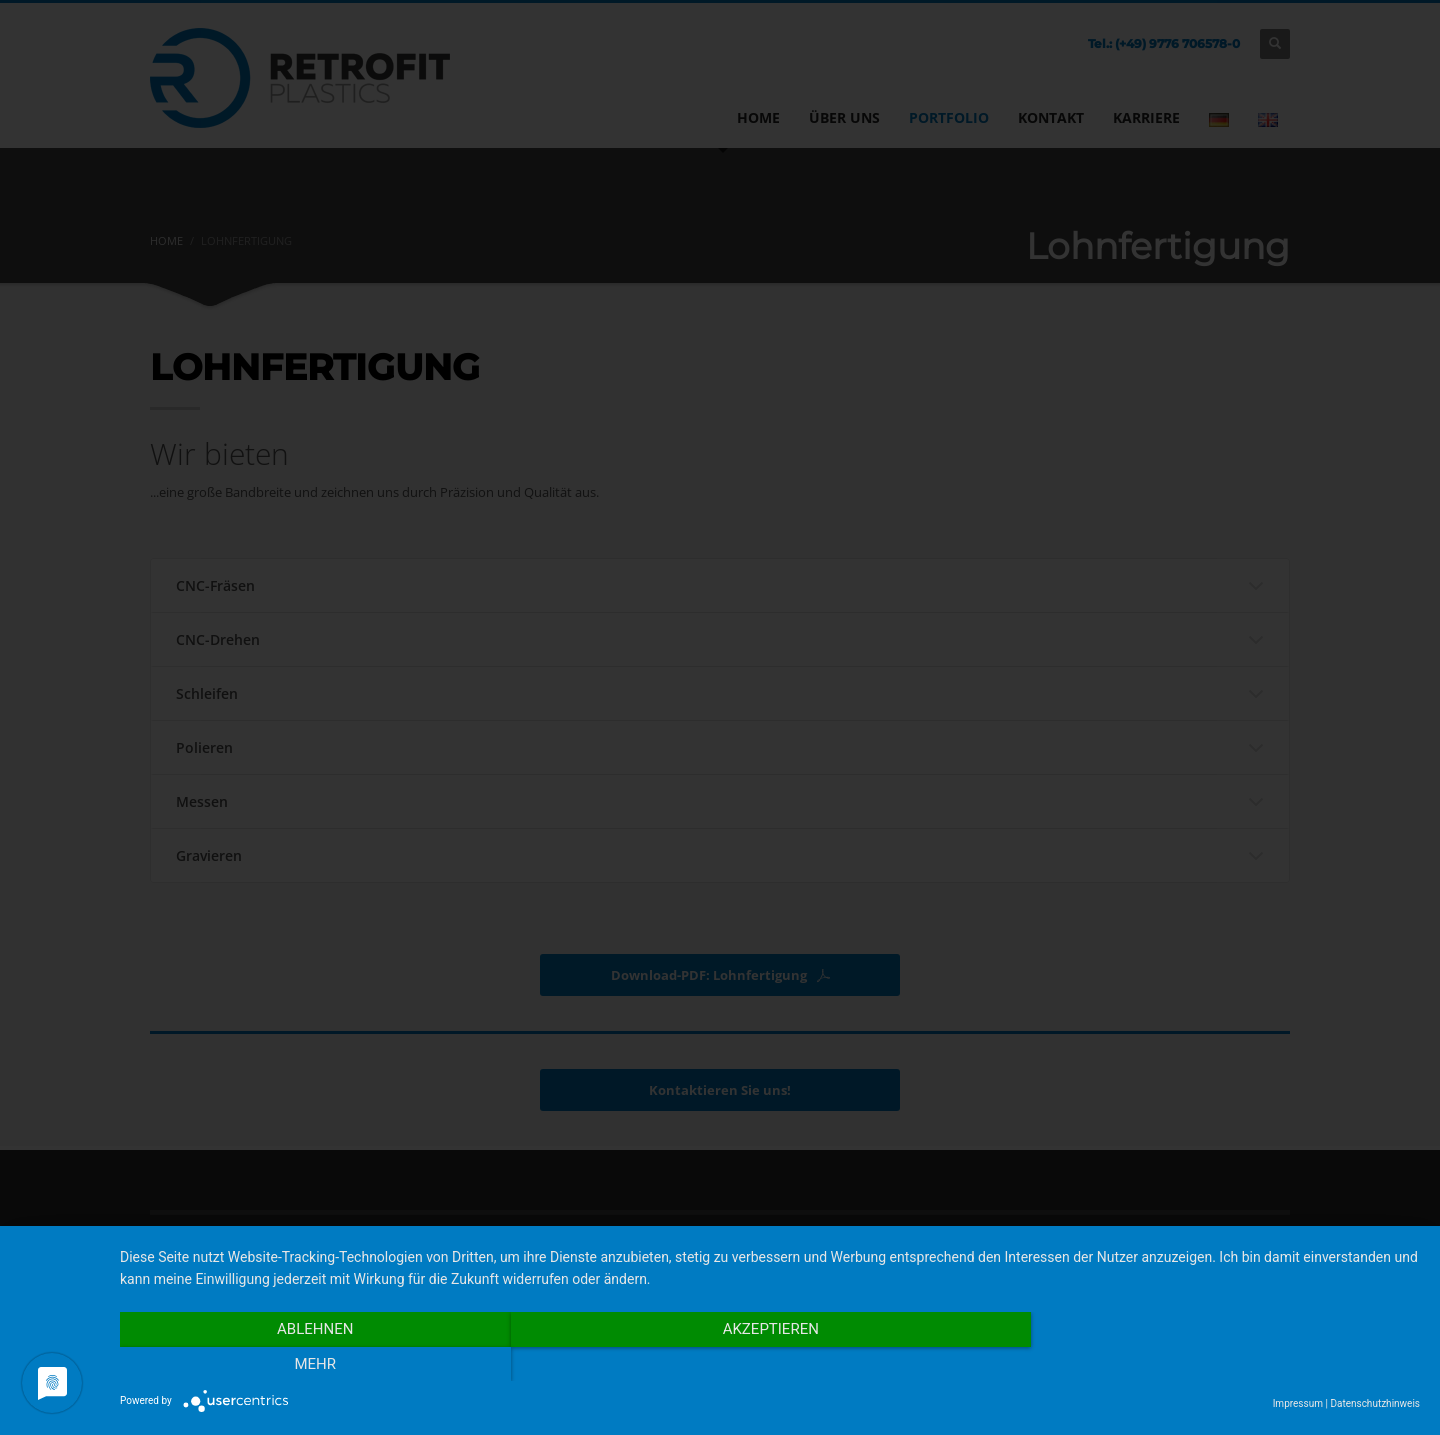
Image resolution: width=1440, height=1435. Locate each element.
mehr (1225, 1364)
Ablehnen (315, 1364)
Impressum (1298, 1403)
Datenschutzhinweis (1375, 1403)
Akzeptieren (770, 1364)
